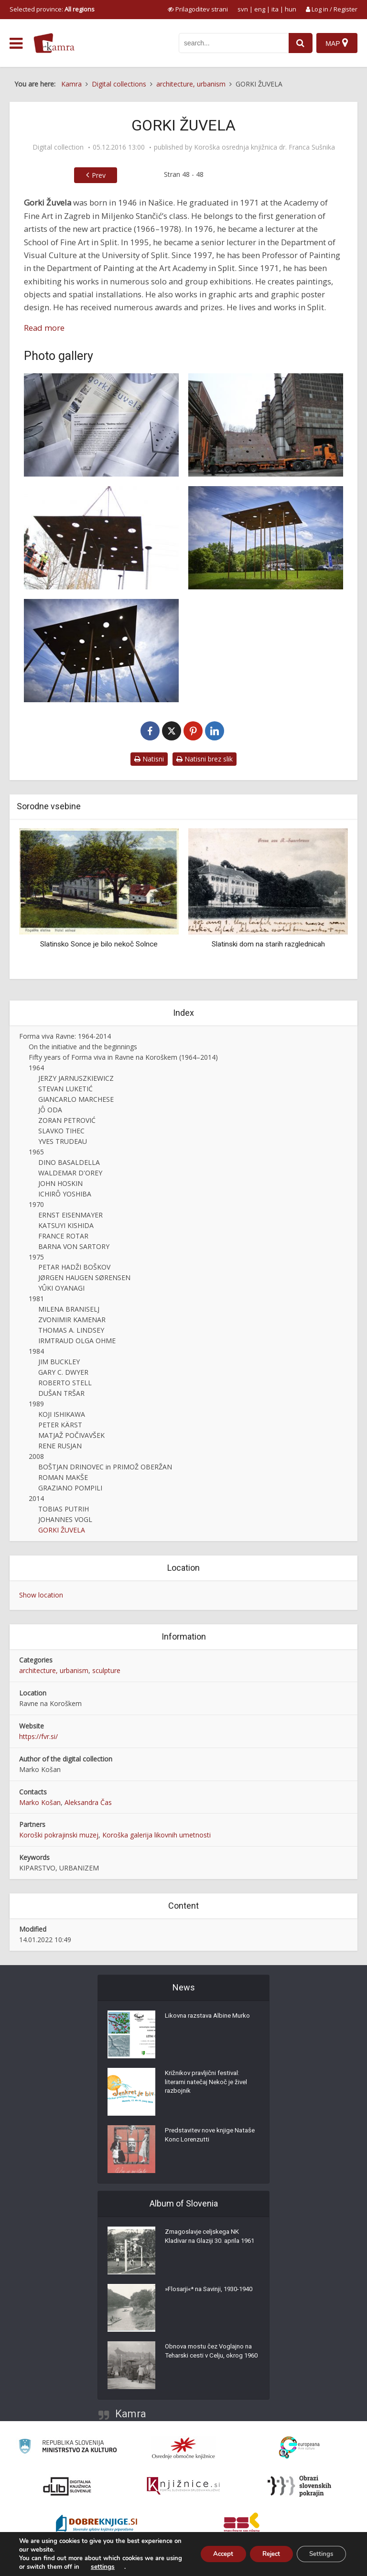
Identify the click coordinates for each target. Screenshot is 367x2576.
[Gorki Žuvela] (101, 425)
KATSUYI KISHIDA (66, 1225)
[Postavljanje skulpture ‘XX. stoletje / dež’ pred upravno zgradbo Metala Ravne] (101, 537)
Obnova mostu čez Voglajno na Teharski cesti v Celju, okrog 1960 (212, 2358)
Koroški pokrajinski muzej (58, 1834)
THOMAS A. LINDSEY (71, 1330)
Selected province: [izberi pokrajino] (52, 9)
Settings (319, 2553)
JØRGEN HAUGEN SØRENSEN (84, 1277)
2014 (36, 1498)
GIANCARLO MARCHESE (76, 1099)
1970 (36, 1204)
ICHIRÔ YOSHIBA (64, 1193)
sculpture (106, 1670)
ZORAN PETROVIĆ (67, 1120)
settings (120, 2567)
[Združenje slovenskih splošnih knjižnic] (183, 2486)
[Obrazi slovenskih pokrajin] (299, 2486)
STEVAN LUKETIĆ (65, 1088)
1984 (36, 1351)
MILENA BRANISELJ (68, 1309)
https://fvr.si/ (38, 1736)
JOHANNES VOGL (65, 1519)
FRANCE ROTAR (63, 1235)
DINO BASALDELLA (69, 1162)
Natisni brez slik (204, 758)
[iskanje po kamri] (232, 43)
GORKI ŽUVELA (61, 1529)
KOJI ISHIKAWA (61, 1414)
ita (275, 9)
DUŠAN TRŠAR (61, 1393)
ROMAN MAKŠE (63, 1477)
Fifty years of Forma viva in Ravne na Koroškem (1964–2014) (123, 1057)
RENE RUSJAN (60, 1445)
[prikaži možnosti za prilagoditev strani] (198, 9)
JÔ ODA (50, 1109)
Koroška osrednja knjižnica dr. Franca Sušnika (264, 147)
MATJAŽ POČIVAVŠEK (71, 1435)
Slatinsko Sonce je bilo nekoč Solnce (99, 944)
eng (259, 9)
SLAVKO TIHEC (61, 1130)
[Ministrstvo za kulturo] (67, 2447)
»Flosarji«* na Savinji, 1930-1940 (206, 2295)
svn (242, 9)
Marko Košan (40, 1802)
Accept (211, 2553)
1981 (36, 1298)
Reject (264, 2553)
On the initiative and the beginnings (83, 1046)
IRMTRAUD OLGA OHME (77, 1340)
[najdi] (299, 43)
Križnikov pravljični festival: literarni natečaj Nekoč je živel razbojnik (209, 2084)
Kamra (130, 2414)
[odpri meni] (16, 43)
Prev (99, 175)
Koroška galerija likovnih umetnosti (156, 1834)
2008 (36, 1456)
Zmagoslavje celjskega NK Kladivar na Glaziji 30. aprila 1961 (205, 2243)
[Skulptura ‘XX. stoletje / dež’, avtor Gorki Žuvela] (265, 425)
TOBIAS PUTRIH (63, 1508)
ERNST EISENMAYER (70, 1214)
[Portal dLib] (67, 2486)
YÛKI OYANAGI (61, 1288)
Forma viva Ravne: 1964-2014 (65, 1036)
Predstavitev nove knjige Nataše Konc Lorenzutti (201, 2137)
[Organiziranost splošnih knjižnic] (183, 2448)
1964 (36, 1067)
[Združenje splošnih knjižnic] (241, 2524)
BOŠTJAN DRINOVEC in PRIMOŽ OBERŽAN (105, 1466)
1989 (36, 1403)
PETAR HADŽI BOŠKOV (74, 1267)
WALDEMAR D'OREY (70, 1172)
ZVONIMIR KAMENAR (72, 1319)
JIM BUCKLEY (59, 1361)
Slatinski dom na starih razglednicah (268, 944)
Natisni (149, 758)
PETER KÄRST (60, 1424)
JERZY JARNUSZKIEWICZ (76, 1078)
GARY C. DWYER (63, 1372)
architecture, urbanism (53, 1670)
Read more (44, 327)
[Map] (336, 43)
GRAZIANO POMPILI (70, 1487)
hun (290, 9)
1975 (36, 1256)
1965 (36, 1151)
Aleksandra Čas (88, 1802)
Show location (41, 1594)
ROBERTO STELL (65, 1382)
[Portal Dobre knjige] (96, 2524)
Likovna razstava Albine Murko (211, 2018)
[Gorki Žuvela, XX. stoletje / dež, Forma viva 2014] (265, 537)
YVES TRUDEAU (62, 1141)
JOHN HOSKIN (60, 1183)
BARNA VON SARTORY (73, 1246)
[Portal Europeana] (299, 2447)
